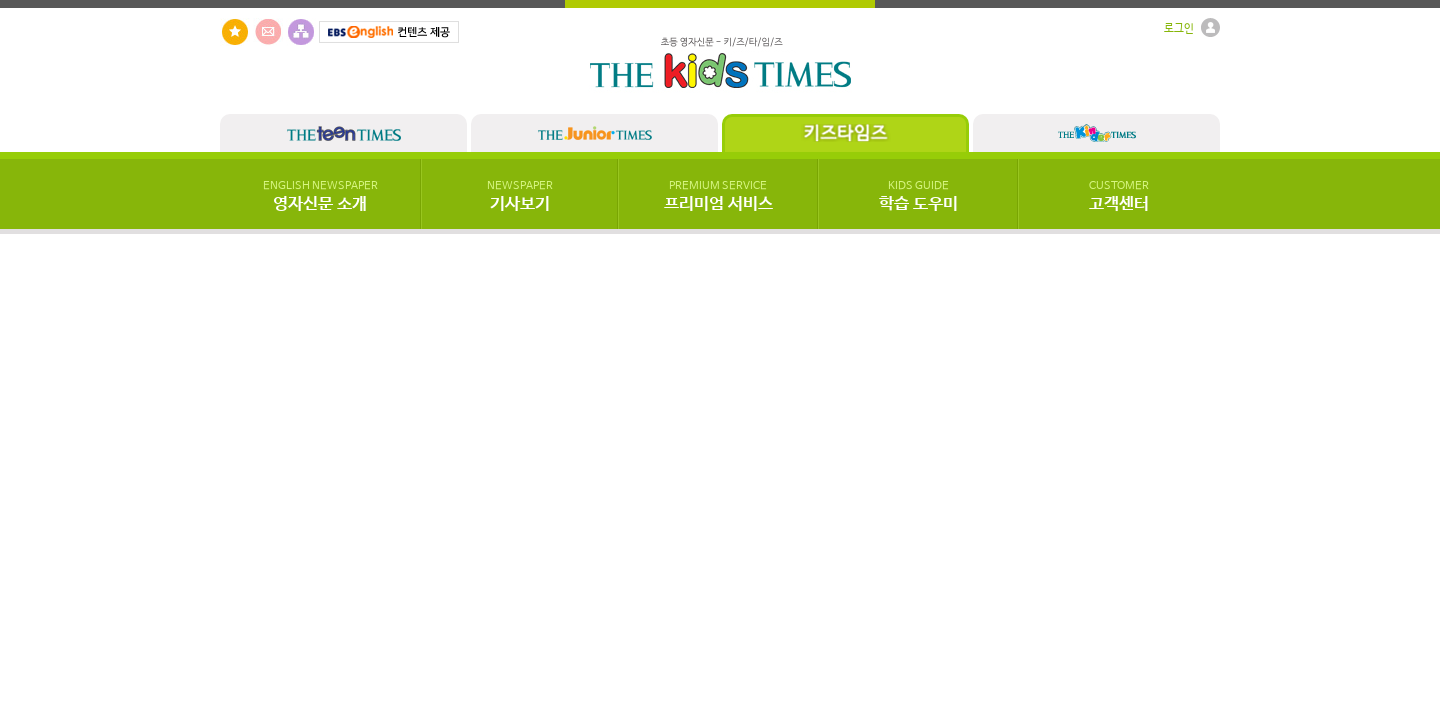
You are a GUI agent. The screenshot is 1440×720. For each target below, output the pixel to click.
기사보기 (520, 197)
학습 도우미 (918, 197)
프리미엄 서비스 (718, 197)
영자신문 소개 (320, 197)
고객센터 (1119, 197)
